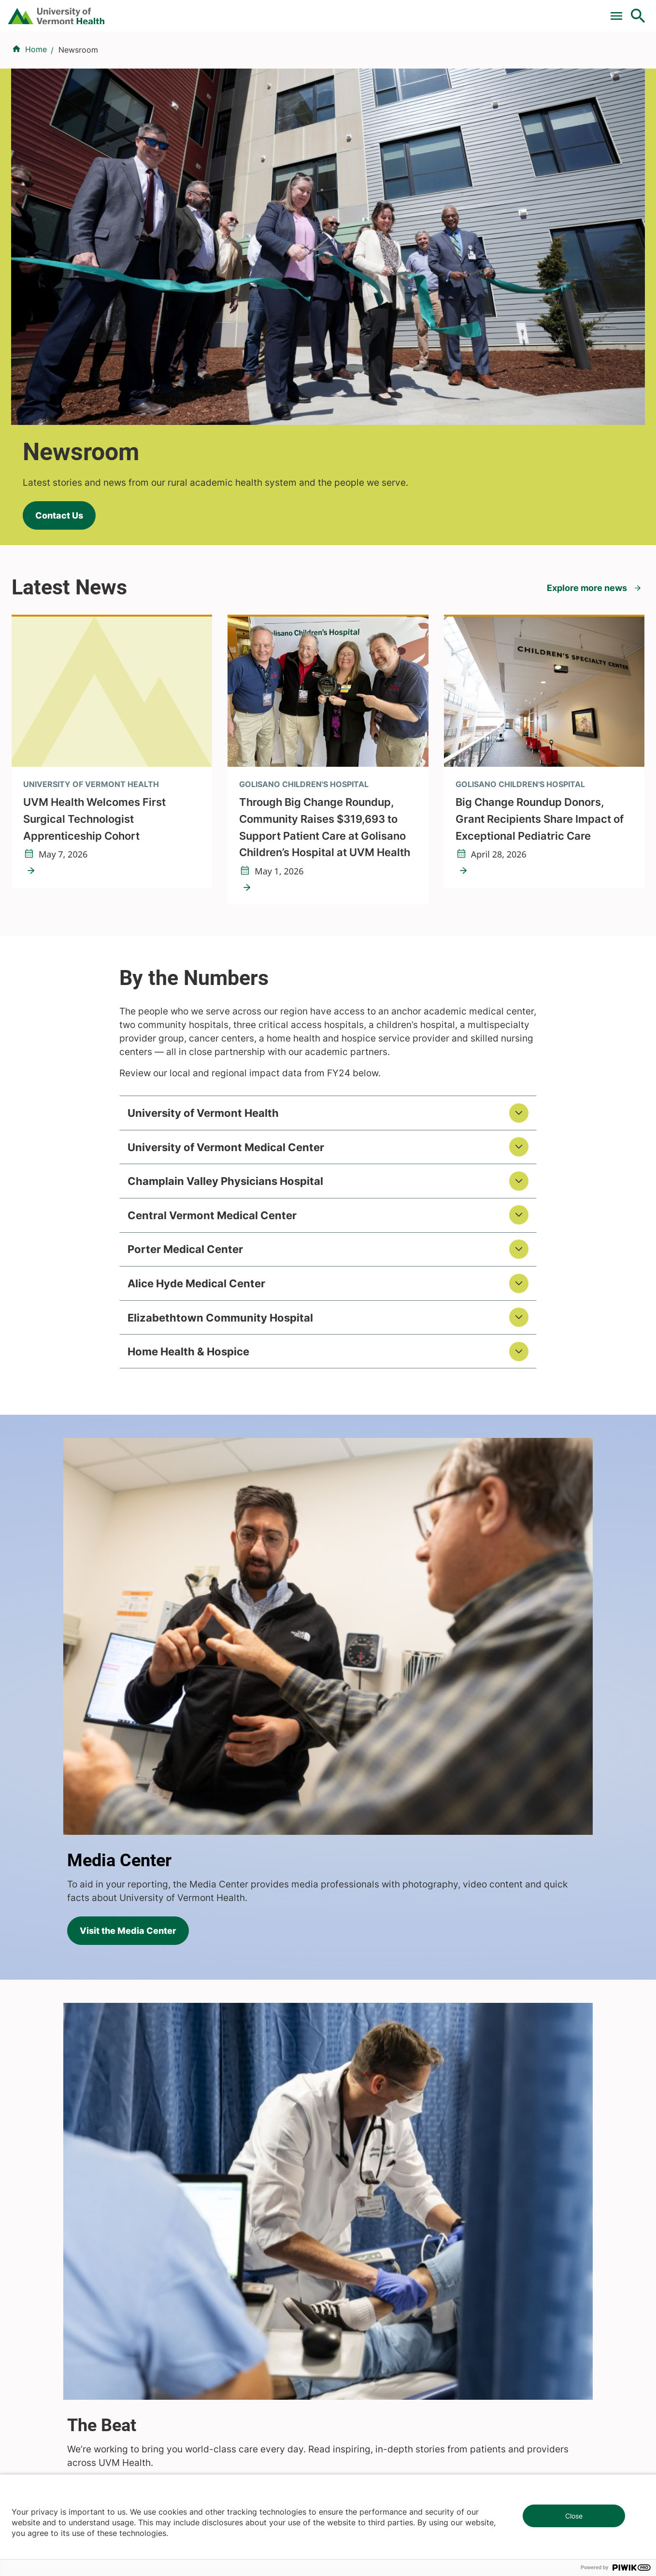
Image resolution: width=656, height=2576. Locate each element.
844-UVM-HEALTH (72, 2242)
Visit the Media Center (412, 1369)
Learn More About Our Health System (492, 2027)
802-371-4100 (363, 2431)
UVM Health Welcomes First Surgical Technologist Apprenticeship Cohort (94, 579)
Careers (480, 11)
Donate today (536, 2261)
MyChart (620, 11)
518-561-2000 (527, 2431)
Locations (408, 59)
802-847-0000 (39, 2431)
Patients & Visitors (480, 59)
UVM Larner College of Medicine (237, 2201)
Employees (354, 2270)
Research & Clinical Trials (223, 2183)
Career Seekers (362, 2218)
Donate (435, 11)
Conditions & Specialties (324, 59)
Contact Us (48, 253)
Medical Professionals (374, 2235)
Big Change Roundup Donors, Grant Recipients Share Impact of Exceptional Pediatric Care (540, 579)
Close (574, 2516)
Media (345, 2253)
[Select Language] (540, 11)
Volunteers (353, 2201)
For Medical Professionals (357, 11)
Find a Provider (229, 59)
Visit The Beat (70, 1678)
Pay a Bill (211, 11)
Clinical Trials (269, 11)
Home (36, 107)
